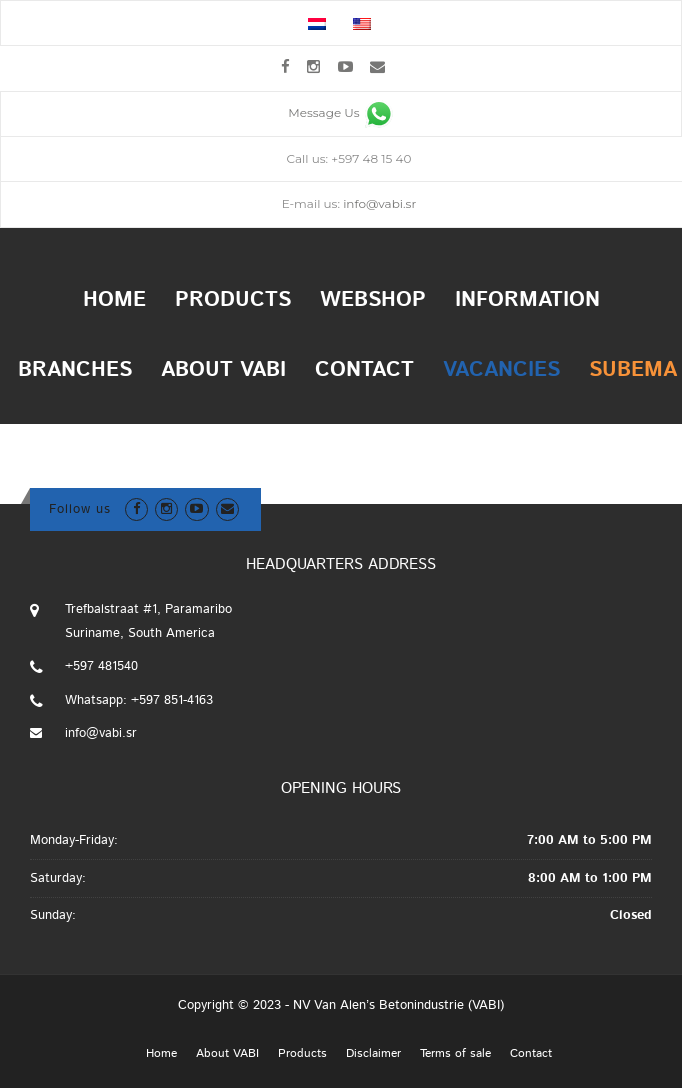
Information (527, 300)
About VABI (223, 370)
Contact (364, 370)
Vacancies (501, 370)
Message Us (341, 112)
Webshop (373, 300)
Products (233, 300)
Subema (633, 370)
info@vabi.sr (379, 203)
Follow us (80, 509)
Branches (75, 370)
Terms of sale (455, 1054)
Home (114, 300)
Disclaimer (373, 1054)
